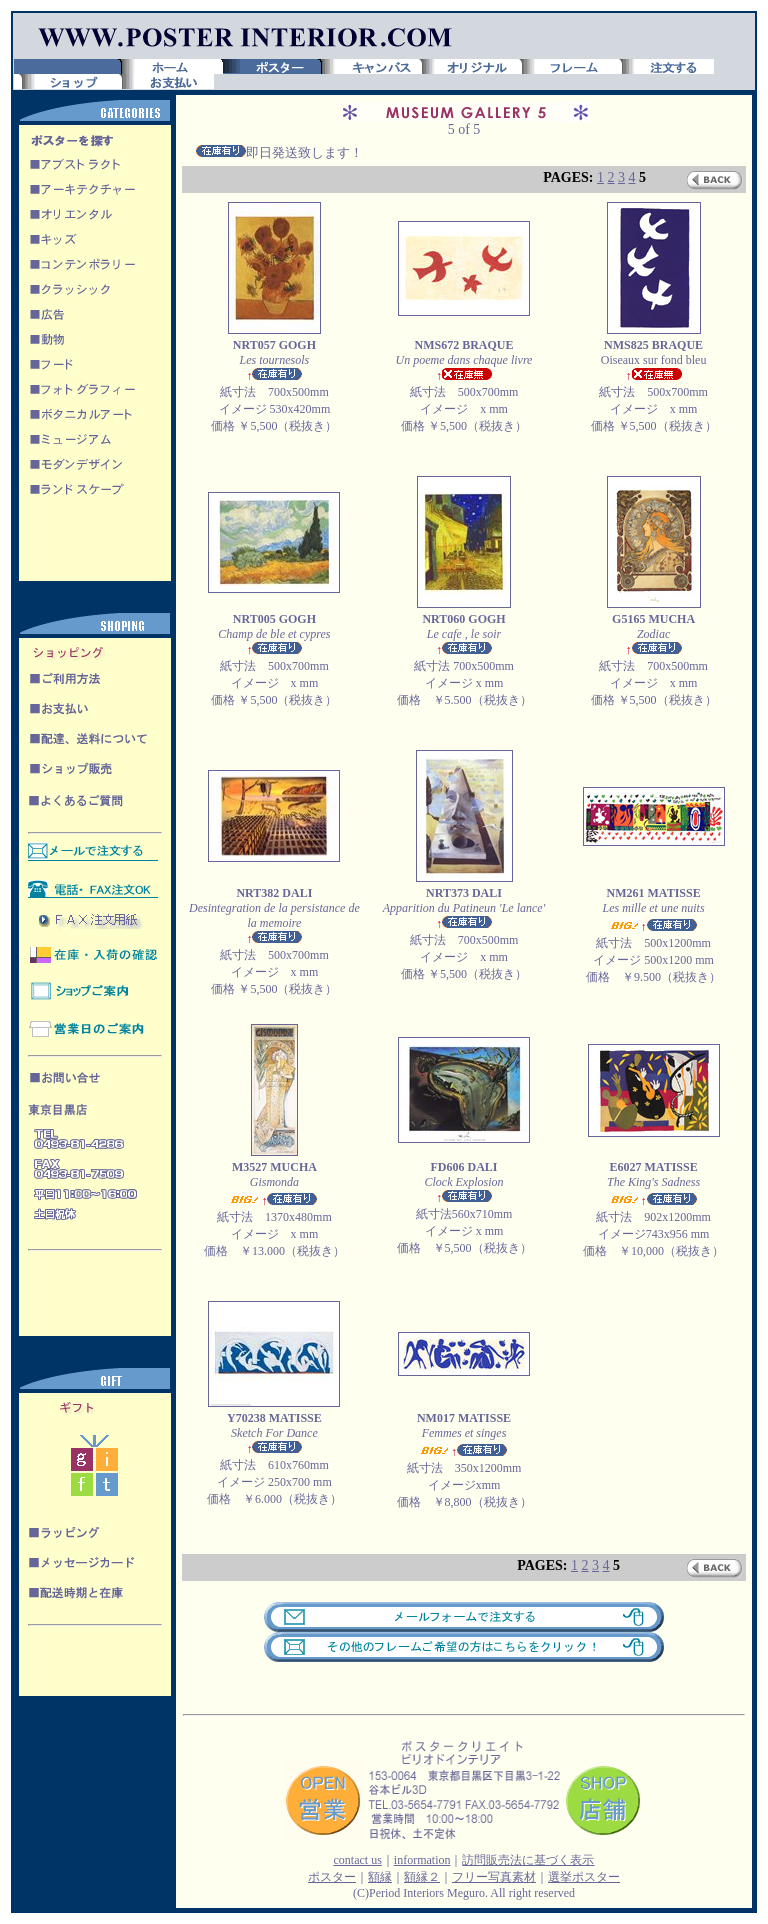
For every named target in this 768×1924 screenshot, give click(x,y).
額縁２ (422, 1877)
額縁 (380, 1877)
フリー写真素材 (494, 1877)
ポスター (332, 1877)
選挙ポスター (584, 1877)
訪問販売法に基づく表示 (528, 1860)
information (422, 1860)
